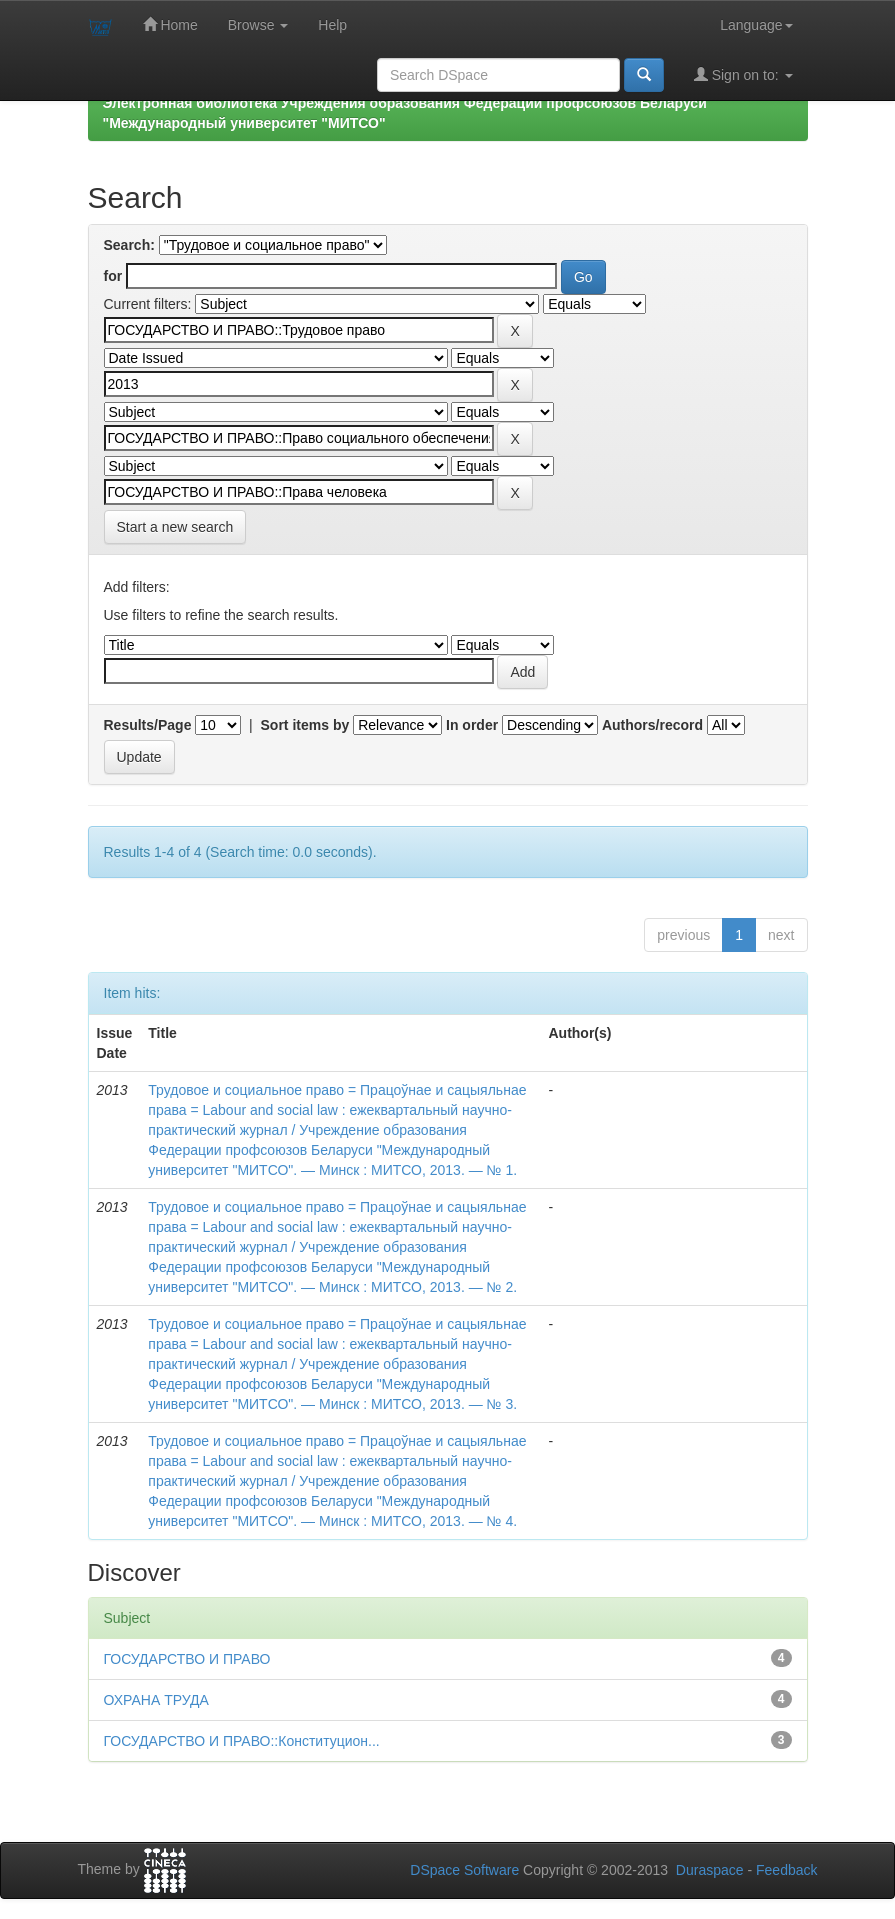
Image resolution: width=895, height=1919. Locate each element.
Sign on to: (743, 74)
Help (332, 25)
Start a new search (175, 527)
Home (170, 24)
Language (756, 25)
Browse (258, 25)
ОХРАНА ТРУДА (156, 1700)
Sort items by (305, 725)
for (113, 276)
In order (472, 725)
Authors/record (652, 725)
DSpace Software (464, 1870)
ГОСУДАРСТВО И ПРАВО (187, 1659)
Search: (129, 245)
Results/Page (148, 725)
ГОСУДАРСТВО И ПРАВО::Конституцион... (242, 1741)
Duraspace (710, 1870)
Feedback (786, 1870)
